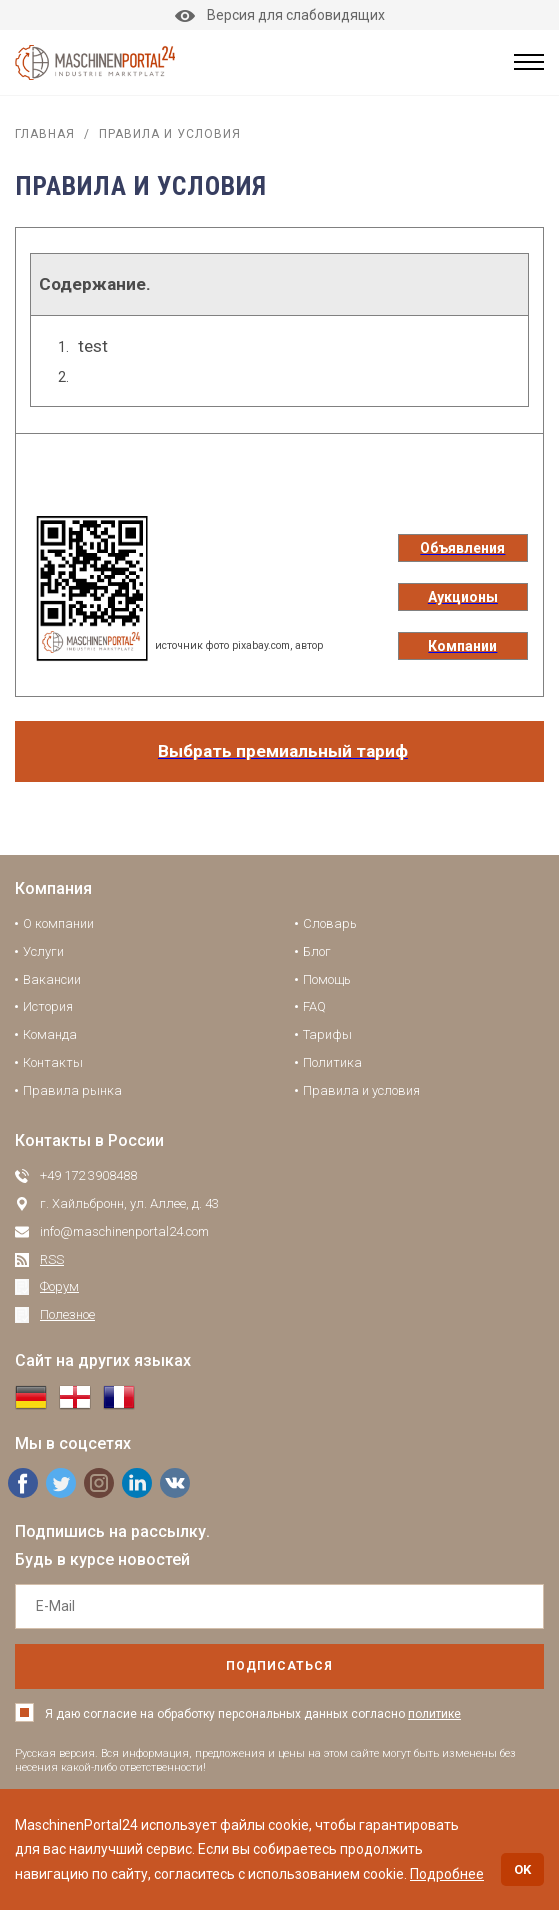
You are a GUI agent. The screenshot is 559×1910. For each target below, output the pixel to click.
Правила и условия (361, 1090)
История (48, 1006)
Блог (317, 951)
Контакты (53, 1062)
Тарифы (327, 1034)
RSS (52, 1259)
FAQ (314, 1006)
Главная (45, 134)
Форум (59, 1286)
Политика (332, 1062)
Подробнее (447, 1874)
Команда (50, 1034)
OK (522, 1869)
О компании (58, 923)
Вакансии (52, 979)
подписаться (279, 1666)
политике (434, 1714)
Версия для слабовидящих (280, 15)
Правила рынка (72, 1090)
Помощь (327, 979)
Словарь (330, 923)
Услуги (43, 951)
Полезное (67, 1314)
